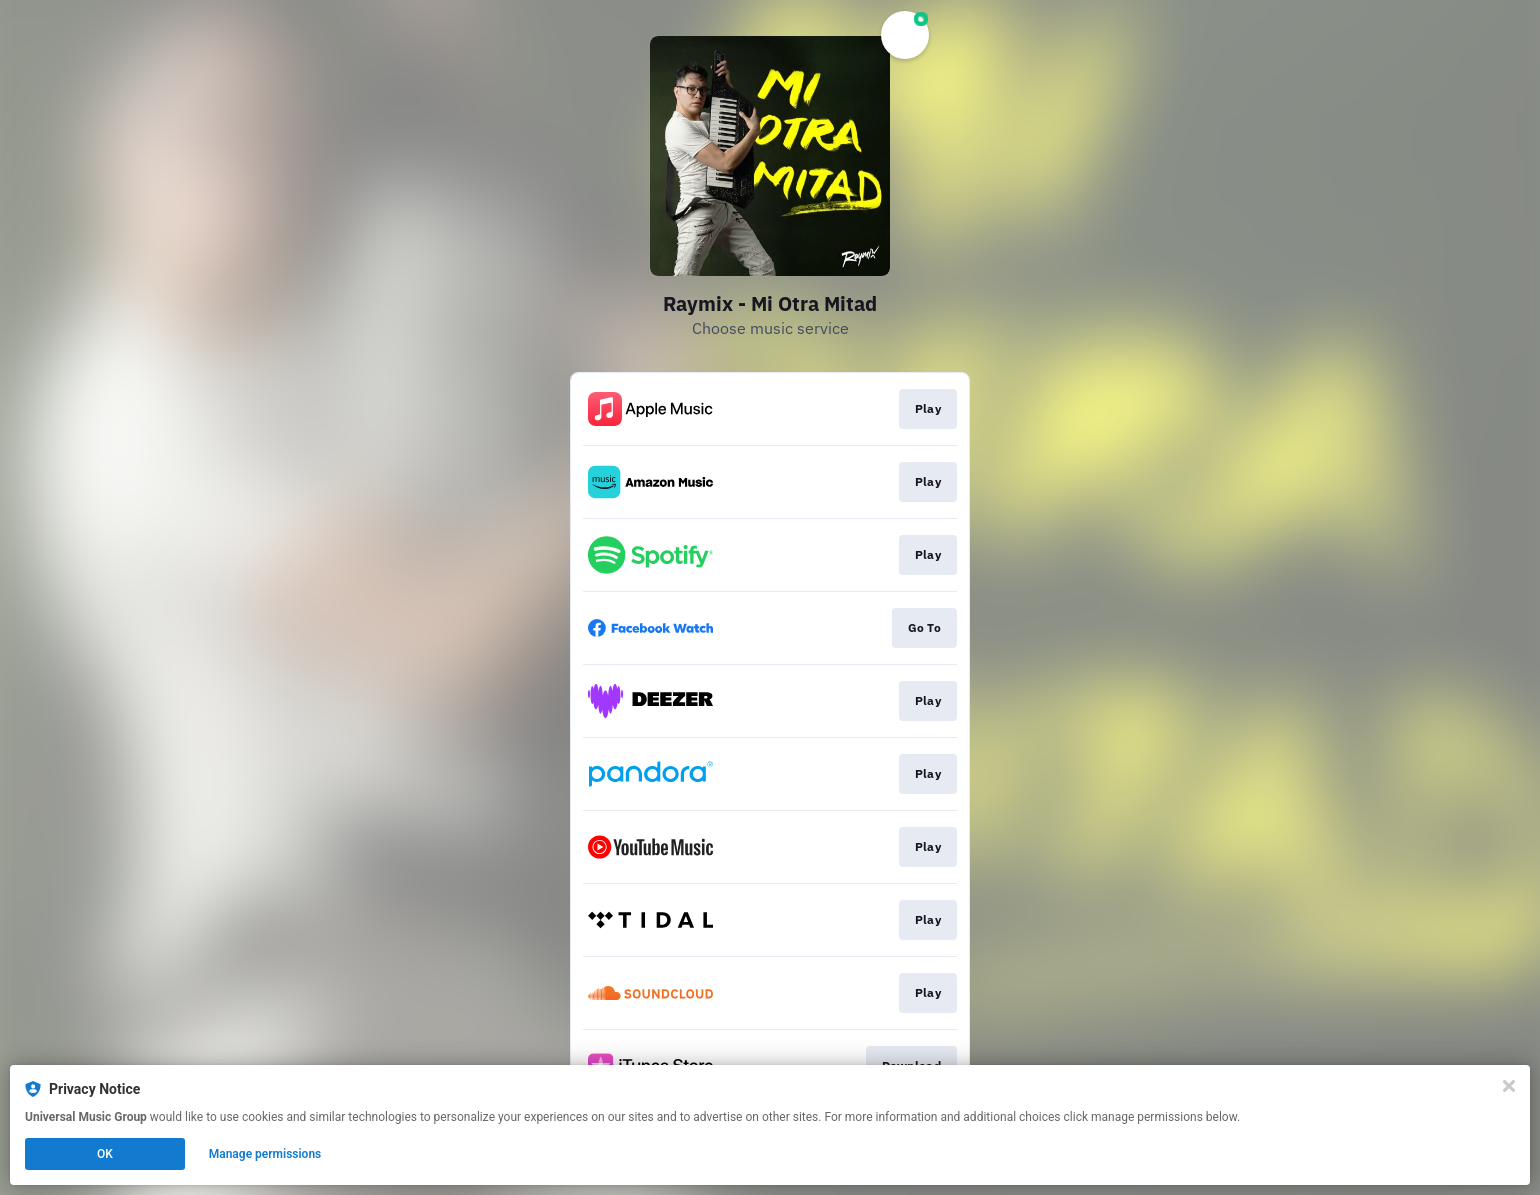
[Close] (1509, 1086)
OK (105, 1154)
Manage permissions (265, 1154)
